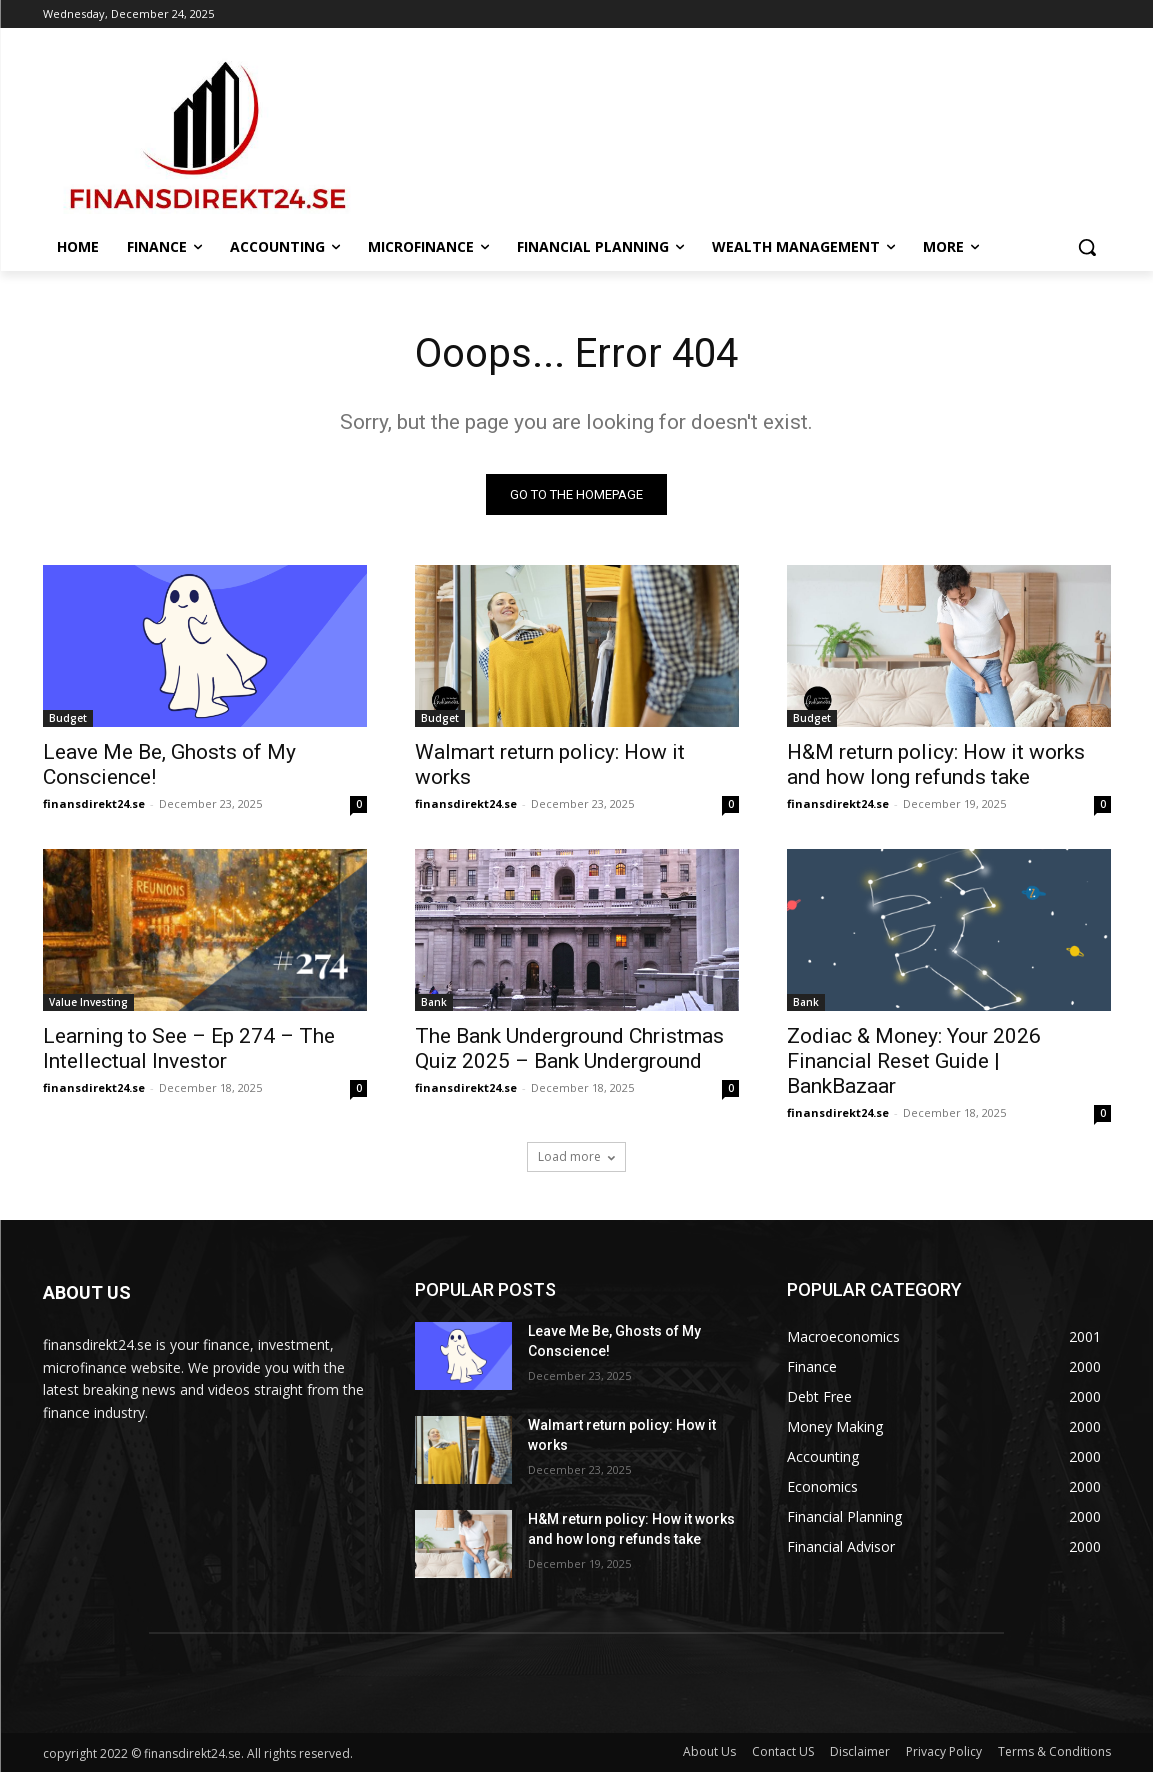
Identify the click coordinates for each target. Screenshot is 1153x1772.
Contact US (783, 1751)
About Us (709, 1751)
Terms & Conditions (1054, 1751)
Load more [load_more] (576, 1156)
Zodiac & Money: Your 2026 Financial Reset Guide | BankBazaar (914, 1061)
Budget (68, 718)
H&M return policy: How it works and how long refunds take (936, 764)
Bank (434, 1002)
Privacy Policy (944, 1751)
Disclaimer (860, 1751)
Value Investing (88, 1002)
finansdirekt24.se (94, 803)
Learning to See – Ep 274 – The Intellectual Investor (189, 1048)
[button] (1087, 247)
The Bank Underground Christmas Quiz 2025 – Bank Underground (569, 1048)
